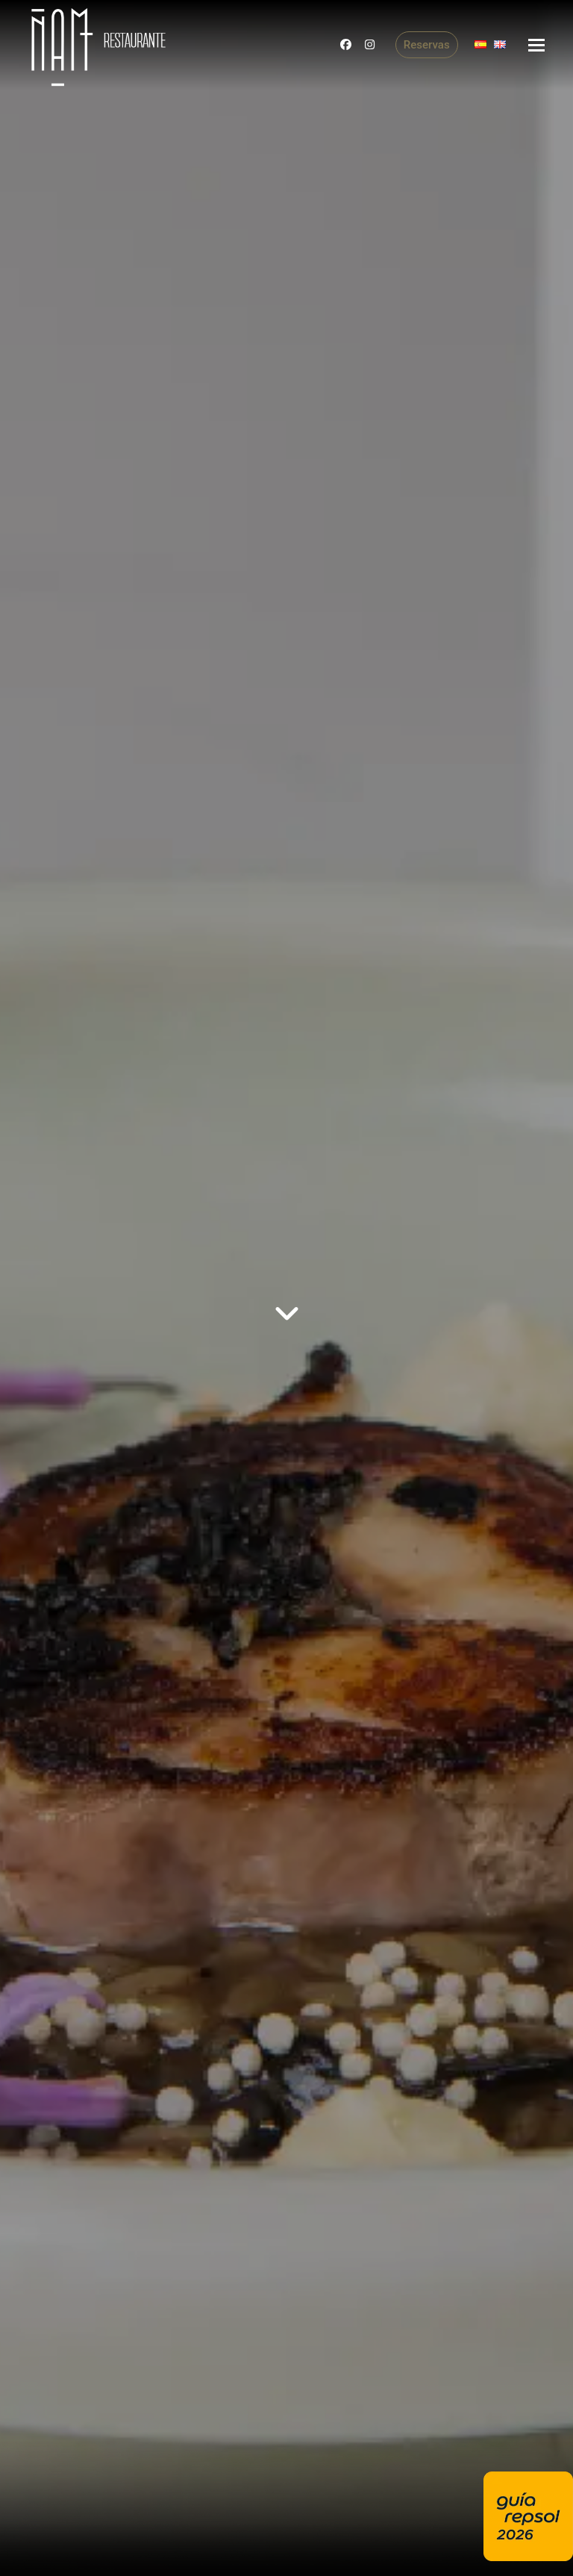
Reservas (427, 45)
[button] (536, 45)
